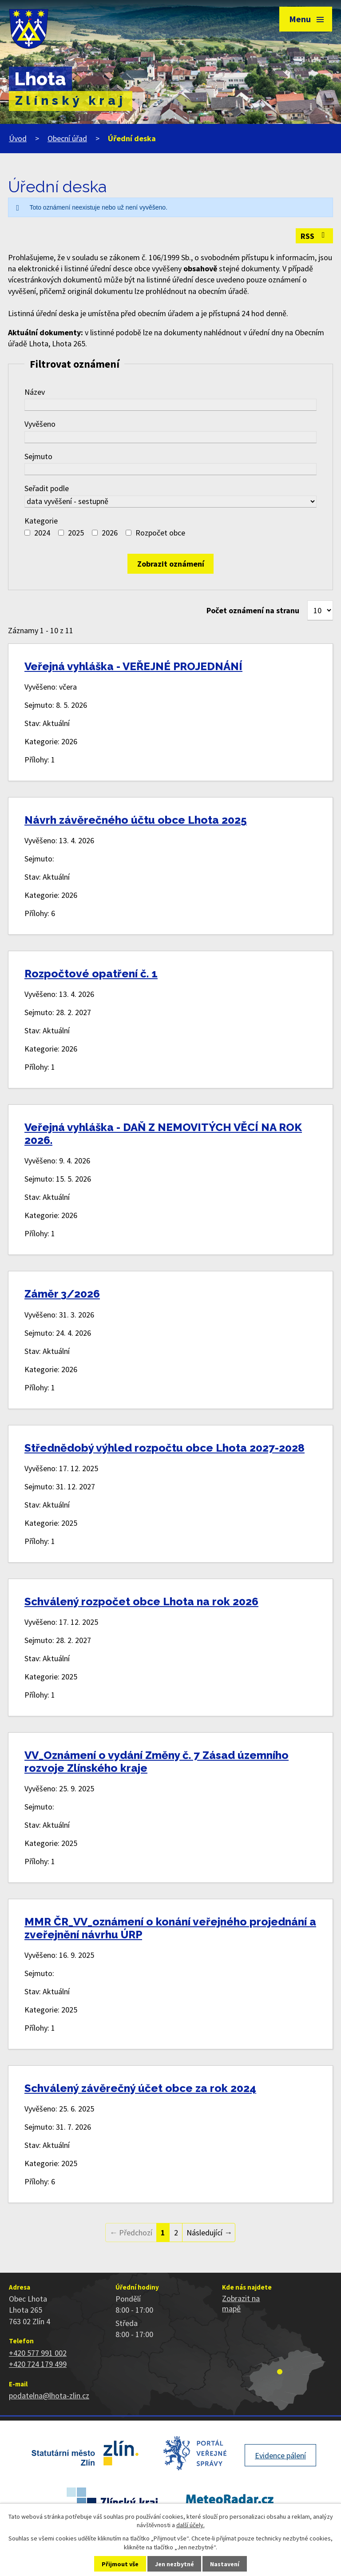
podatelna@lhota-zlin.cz (49, 2395)
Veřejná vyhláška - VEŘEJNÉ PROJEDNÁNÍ (133, 666)
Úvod (18, 138)
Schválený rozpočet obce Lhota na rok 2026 (141, 1601)
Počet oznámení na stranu (252, 610)
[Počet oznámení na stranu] (320, 610)
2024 (42, 533)
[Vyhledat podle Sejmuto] (170, 469)
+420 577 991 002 (38, 2353)
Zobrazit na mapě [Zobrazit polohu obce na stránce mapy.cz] (241, 2303)
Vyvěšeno (40, 424)
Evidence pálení (280, 2455)
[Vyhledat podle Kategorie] (27, 533)
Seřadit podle (46, 488)
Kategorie (41, 521)
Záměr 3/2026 (62, 1293)
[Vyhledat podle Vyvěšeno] (170, 437)
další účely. (190, 2525)
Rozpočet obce (160, 533)
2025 (76, 533)
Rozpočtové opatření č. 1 (91, 973)
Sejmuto (38, 456)
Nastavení (224, 2564)
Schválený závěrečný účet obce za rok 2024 (140, 2088)
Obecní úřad (67, 138)
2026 (110, 533)
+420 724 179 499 (38, 2364)
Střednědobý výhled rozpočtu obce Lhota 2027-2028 (164, 1447)
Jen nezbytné (174, 2564)
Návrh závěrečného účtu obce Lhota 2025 (135, 820)
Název (34, 392)
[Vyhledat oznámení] (170, 564)
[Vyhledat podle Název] (170, 405)
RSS (315, 236)
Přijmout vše (120, 2564)
